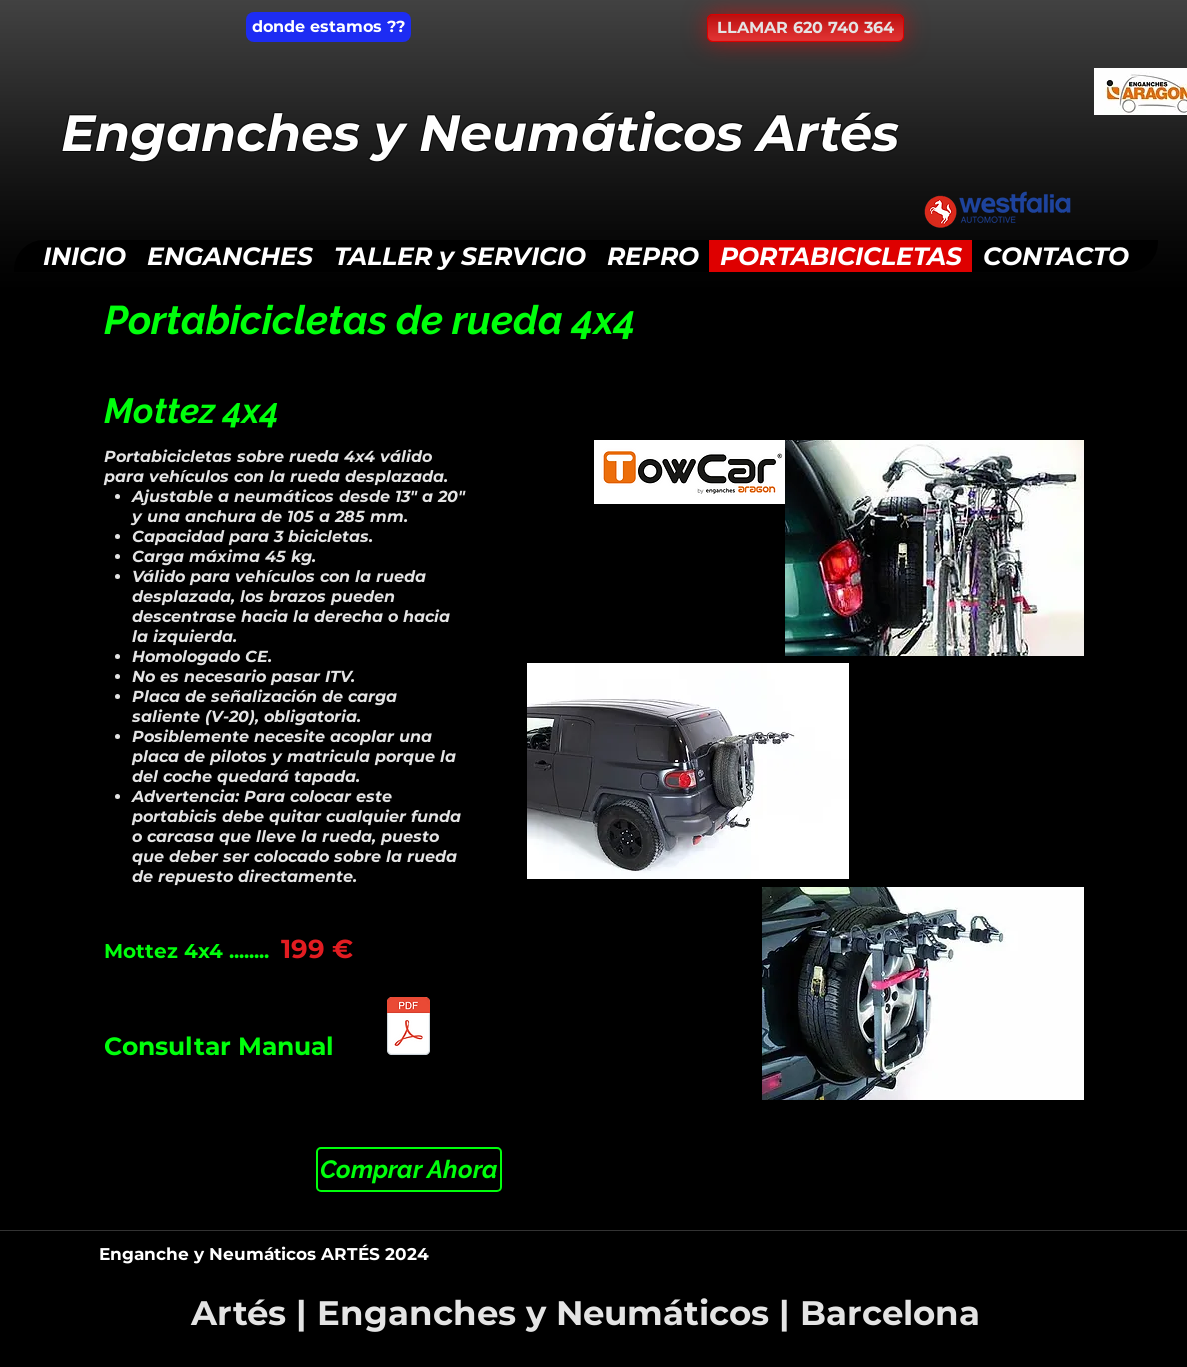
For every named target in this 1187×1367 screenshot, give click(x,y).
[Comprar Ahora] (409, 1169)
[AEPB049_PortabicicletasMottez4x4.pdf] (409, 1028)
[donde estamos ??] (328, 27)
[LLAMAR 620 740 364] (805, 28)
